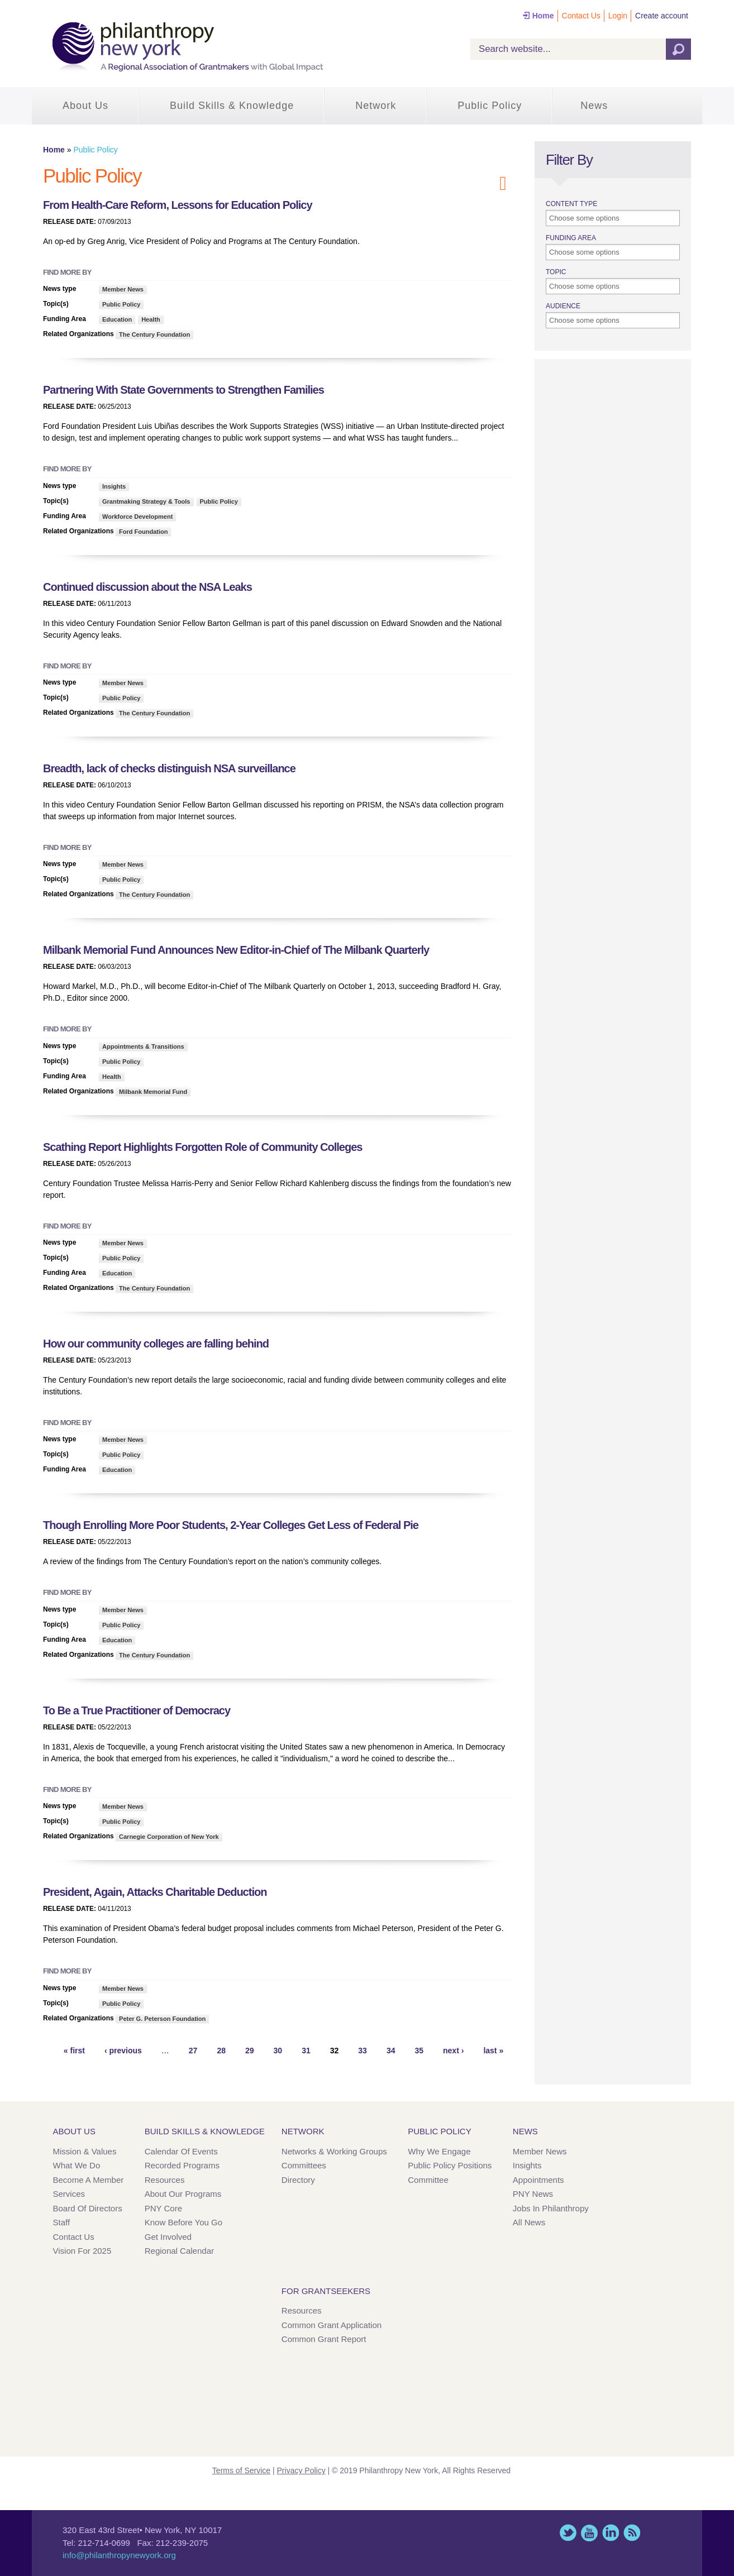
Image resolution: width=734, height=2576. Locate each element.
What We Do (77, 2165)
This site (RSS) (631, 2532)
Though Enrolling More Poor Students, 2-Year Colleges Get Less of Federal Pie (230, 1525)
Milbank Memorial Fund (153, 1091)
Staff (61, 2222)
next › (453, 2050)
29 (249, 2050)
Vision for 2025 (82, 2250)
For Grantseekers (326, 2291)
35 (418, 2050)
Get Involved (168, 2237)
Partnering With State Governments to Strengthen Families (183, 390)
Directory (298, 2180)
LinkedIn (610, 2532)
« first (74, 2050)
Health (150, 319)
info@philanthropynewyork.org (119, 2555)
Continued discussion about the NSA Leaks (147, 587)
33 (362, 2050)
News (594, 105)
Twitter (568, 2532)
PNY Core (163, 2208)
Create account (661, 15)
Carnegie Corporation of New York (169, 1836)
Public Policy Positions (450, 2165)
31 (306, 2050)
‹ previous (123, 2050)
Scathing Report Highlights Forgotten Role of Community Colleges (202, 1147)
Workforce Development (137, 516)
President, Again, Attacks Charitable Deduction (154, 1892)
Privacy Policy (301, 2470)
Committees (304, 2165)
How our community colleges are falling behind (156, 1343)
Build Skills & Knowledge (232, 105)
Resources (165, 2180)
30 (278, 2050)
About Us (85, 105)
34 (391, 2050)
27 (193, 2050)
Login (617, 15)
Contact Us (581, 15)
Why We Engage (439, 2151)
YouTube (589, 2532)
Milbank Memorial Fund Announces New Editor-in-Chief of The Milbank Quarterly (236, 950)
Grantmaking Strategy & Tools (146, 501)
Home (543, 15)
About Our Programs (183, 2194)
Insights (114, 486)
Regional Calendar (179, 2250)
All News (529, 2222)
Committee (428, 2180)
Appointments (538, 2180)
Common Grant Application (332, 2325)
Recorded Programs (182, 2165)
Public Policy (489, 105)
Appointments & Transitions (143, 1046)
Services (69, 2194)
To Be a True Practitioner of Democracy (136, 1710)
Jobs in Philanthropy (551, 2208)
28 (221, 2050)
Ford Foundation (143, 531)
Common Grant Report (324, 2339)
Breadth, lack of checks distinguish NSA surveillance (169, 768)
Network (375, 105)
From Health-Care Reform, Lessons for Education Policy (177, 205)
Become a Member (88, 2180)
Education (117, 319)
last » (493, 2050)
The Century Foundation (154, 334)
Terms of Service (241, 2470)
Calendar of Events (181, 2151)
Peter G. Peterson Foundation (162, 2018)
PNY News (533, 2194)
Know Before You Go (183, 2222)
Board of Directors (87, 2208)
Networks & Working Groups (334, 2151)
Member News (123, 289)
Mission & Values (85, 2151)
